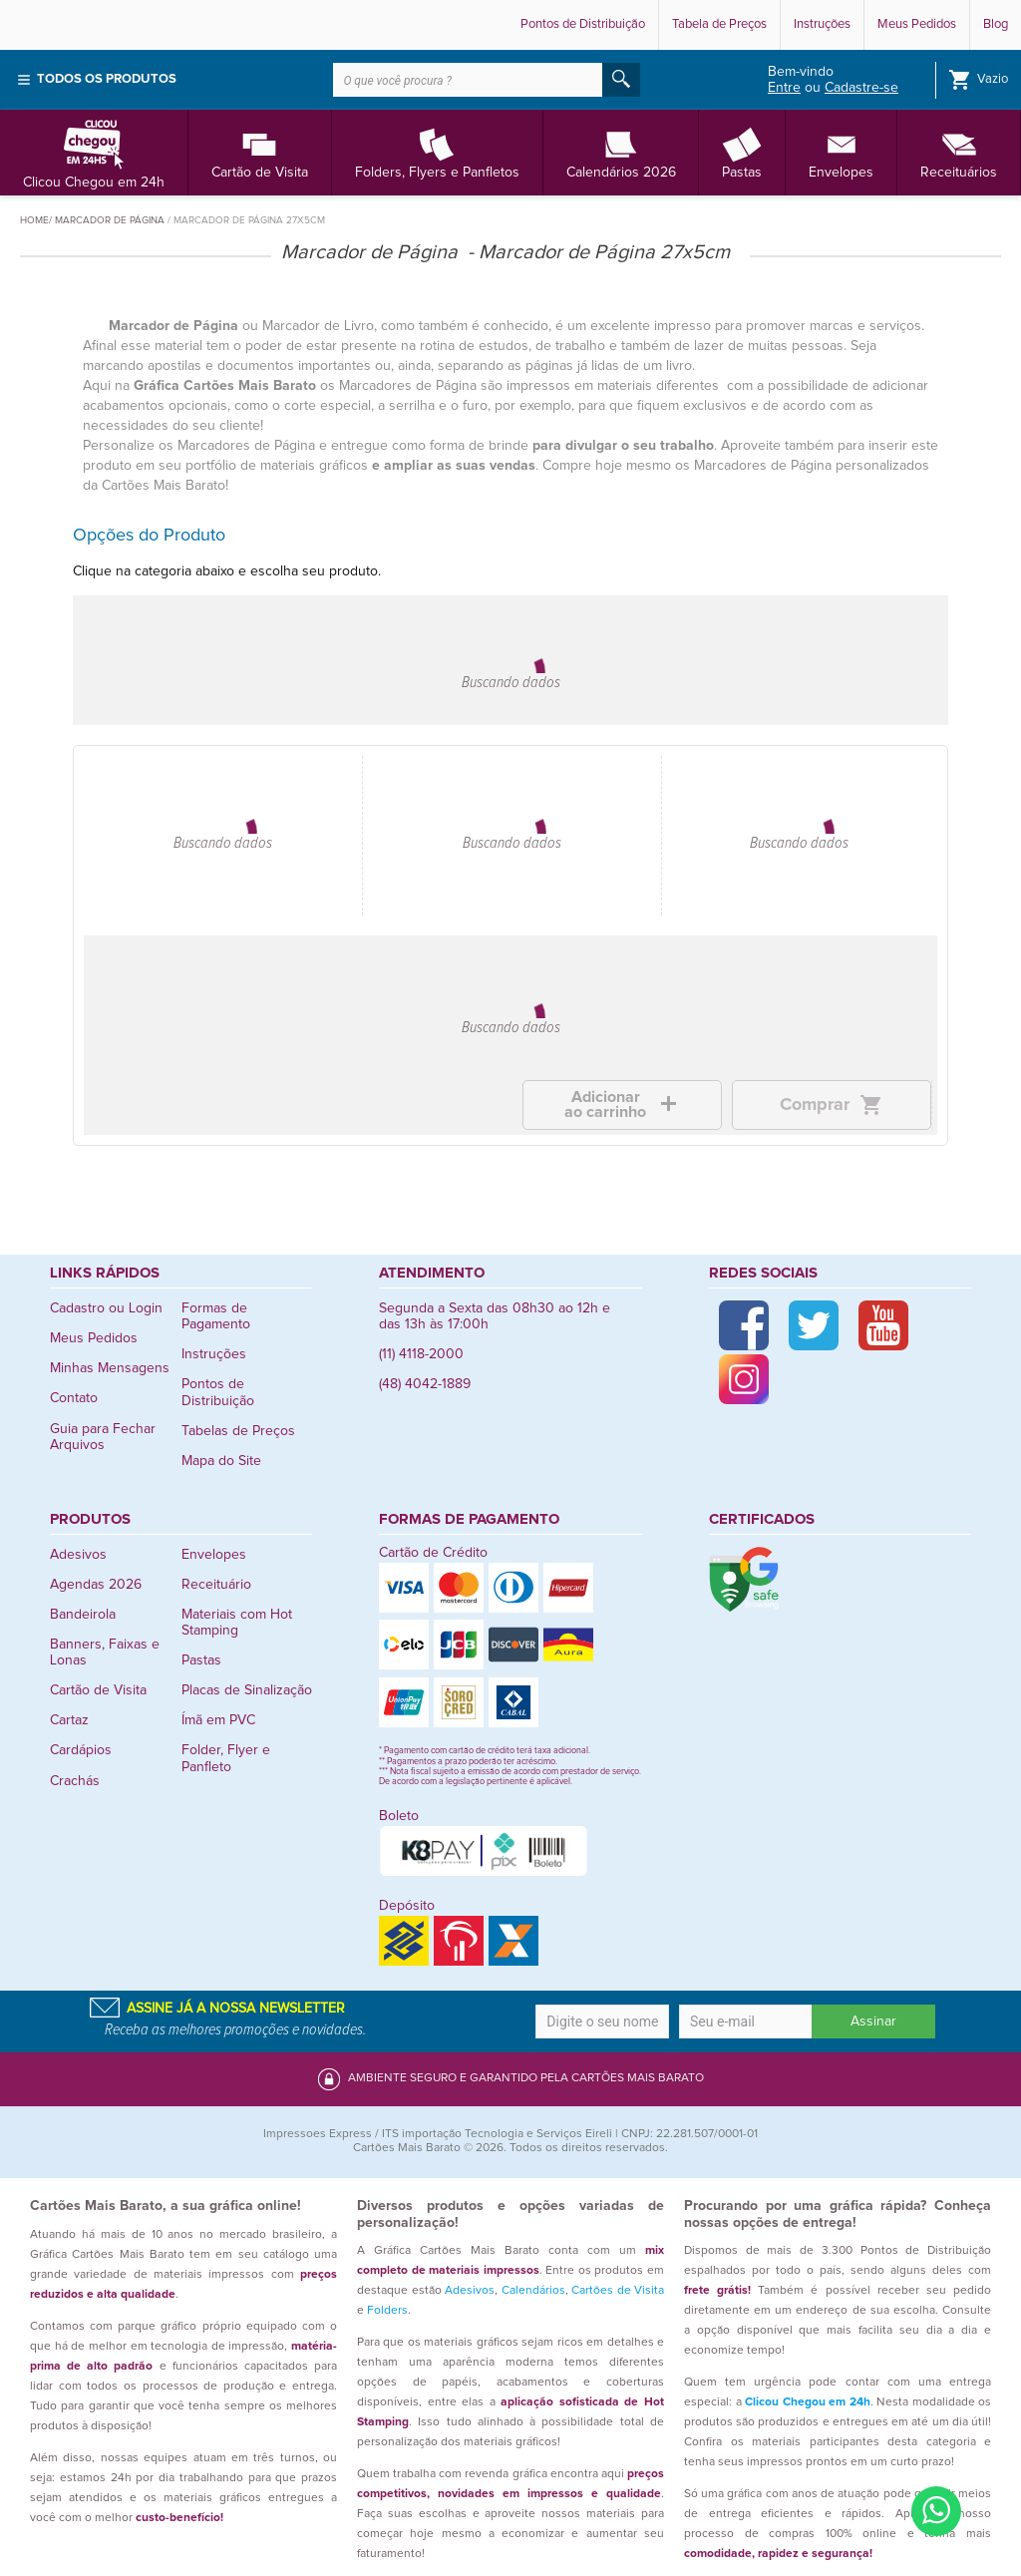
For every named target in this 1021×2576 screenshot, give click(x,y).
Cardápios (81, 1750)
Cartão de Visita (259, 152)
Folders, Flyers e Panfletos (437, 152)
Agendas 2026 (96, 1585)
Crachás (75, 1781)
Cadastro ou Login (106, 1308)
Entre (784, 88)
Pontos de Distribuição (582, 24)
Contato (74, 1398)
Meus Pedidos (916, 24)
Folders (387, 2311)
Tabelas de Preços (238, 1431)
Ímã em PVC (218, 1720)
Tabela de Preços (719, 24)
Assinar (873, 2021)
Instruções (822, 24)
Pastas (742, 152)
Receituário (216, 1585)
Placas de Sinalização (246, 1690)
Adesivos (78, 1555)
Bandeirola (83, 1615)
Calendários (533, 2291)
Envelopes (841, 152)
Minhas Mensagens (110, 1368)
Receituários (958, 152)
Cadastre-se (861, 88)
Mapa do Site (221, 1461)
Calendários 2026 (621, 152)
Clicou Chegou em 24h (94, 152)
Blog (995, 24)
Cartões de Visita (617, 2291)
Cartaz (69, 1720)
